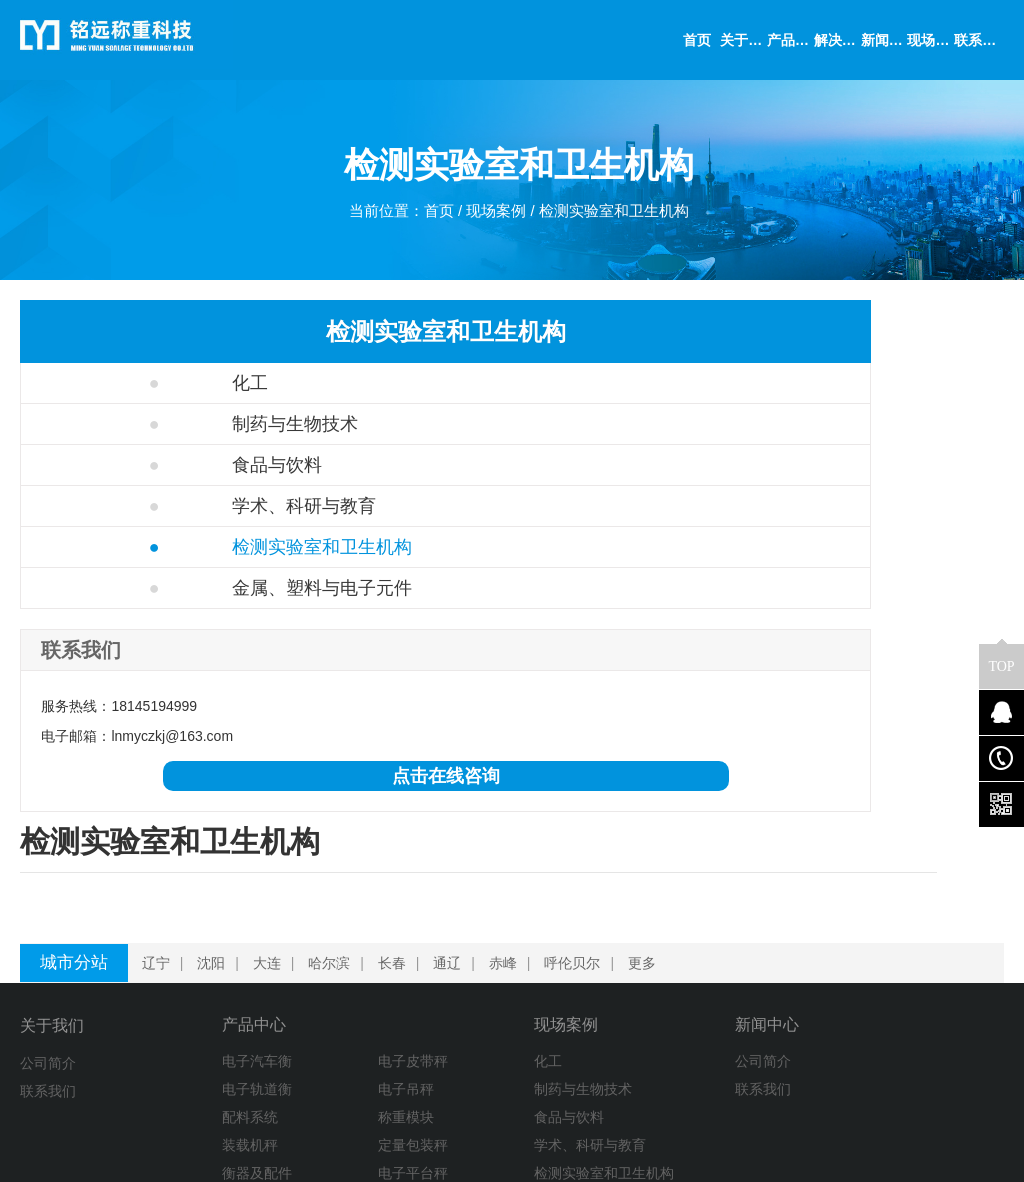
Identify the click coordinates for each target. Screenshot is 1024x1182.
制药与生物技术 (149, 424)
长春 (396, 863)
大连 (271, 863)
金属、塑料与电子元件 (176, 588)
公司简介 (48, 963)
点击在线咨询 (178, 776)
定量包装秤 (308, 1047)
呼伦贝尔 (576, 863)
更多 (646, 863)
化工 (104, 383)
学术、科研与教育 (158, 506)
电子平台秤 (308, 1075)
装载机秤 (191, 1047)
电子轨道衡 (198, 991)
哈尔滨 (333, 863)
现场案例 (495, 215)
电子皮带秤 (308, 963)
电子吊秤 (301, 991)
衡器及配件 (198, 1075)
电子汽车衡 (198, 963)
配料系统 (191, 1019)
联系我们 (48, 991)
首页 (434, 215)
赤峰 (507, 863)
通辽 (451, 863)
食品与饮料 (131, 465)
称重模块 (301, 1019)
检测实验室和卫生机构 (620, 215)
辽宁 (160, 863)
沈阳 (215, 863)
